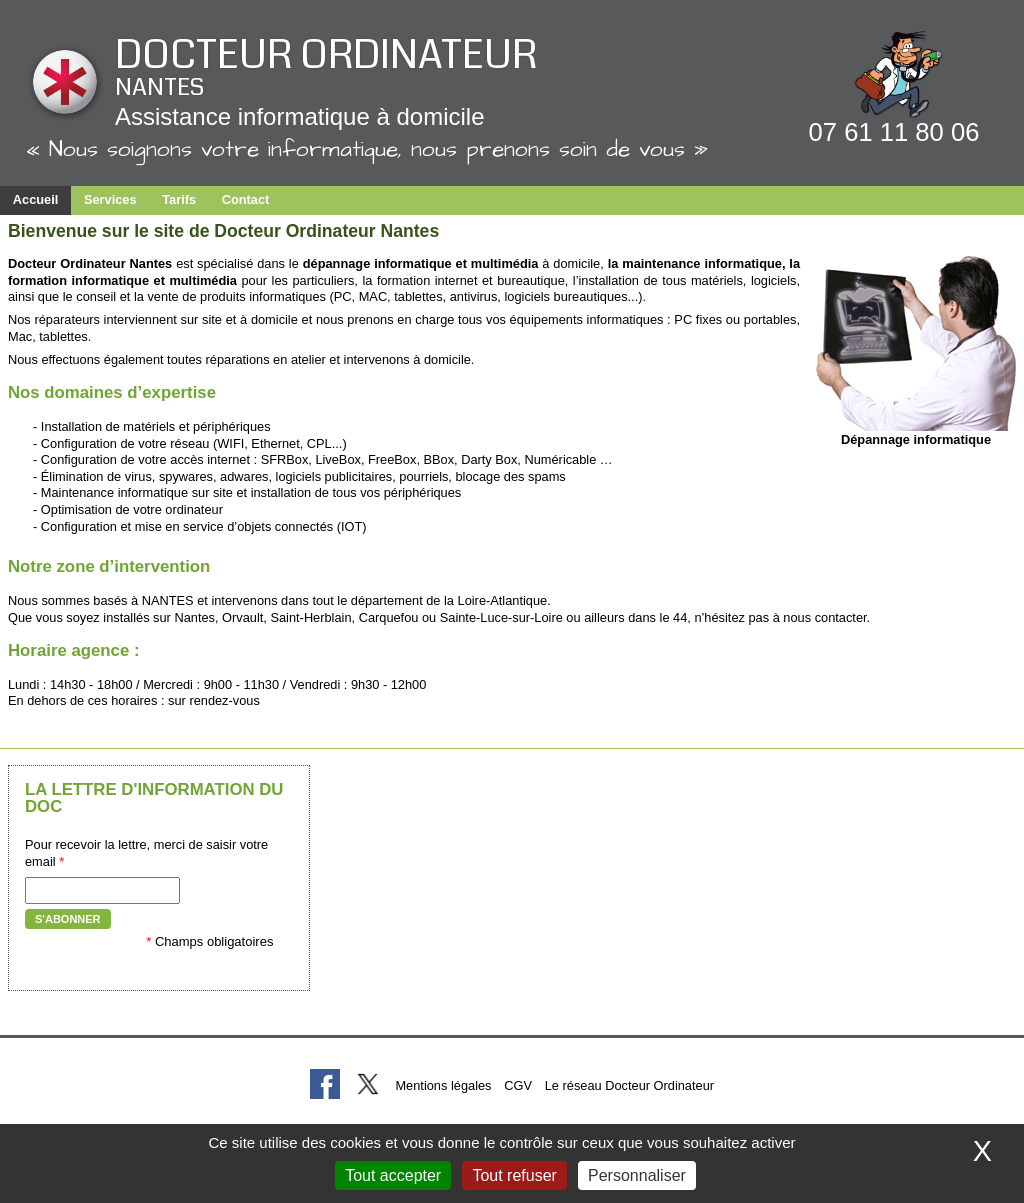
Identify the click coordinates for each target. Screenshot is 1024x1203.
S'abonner (68, 919)
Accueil (36, 199)
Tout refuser (514, 1175)
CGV (518, 1085)
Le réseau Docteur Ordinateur (629, 1085)
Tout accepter (393, 1175)
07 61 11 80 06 (894, 132)
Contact (246, 199)
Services (110, 199)
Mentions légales (443, 1085)
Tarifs (179, 199)
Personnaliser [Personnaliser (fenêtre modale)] (637, 1175)
